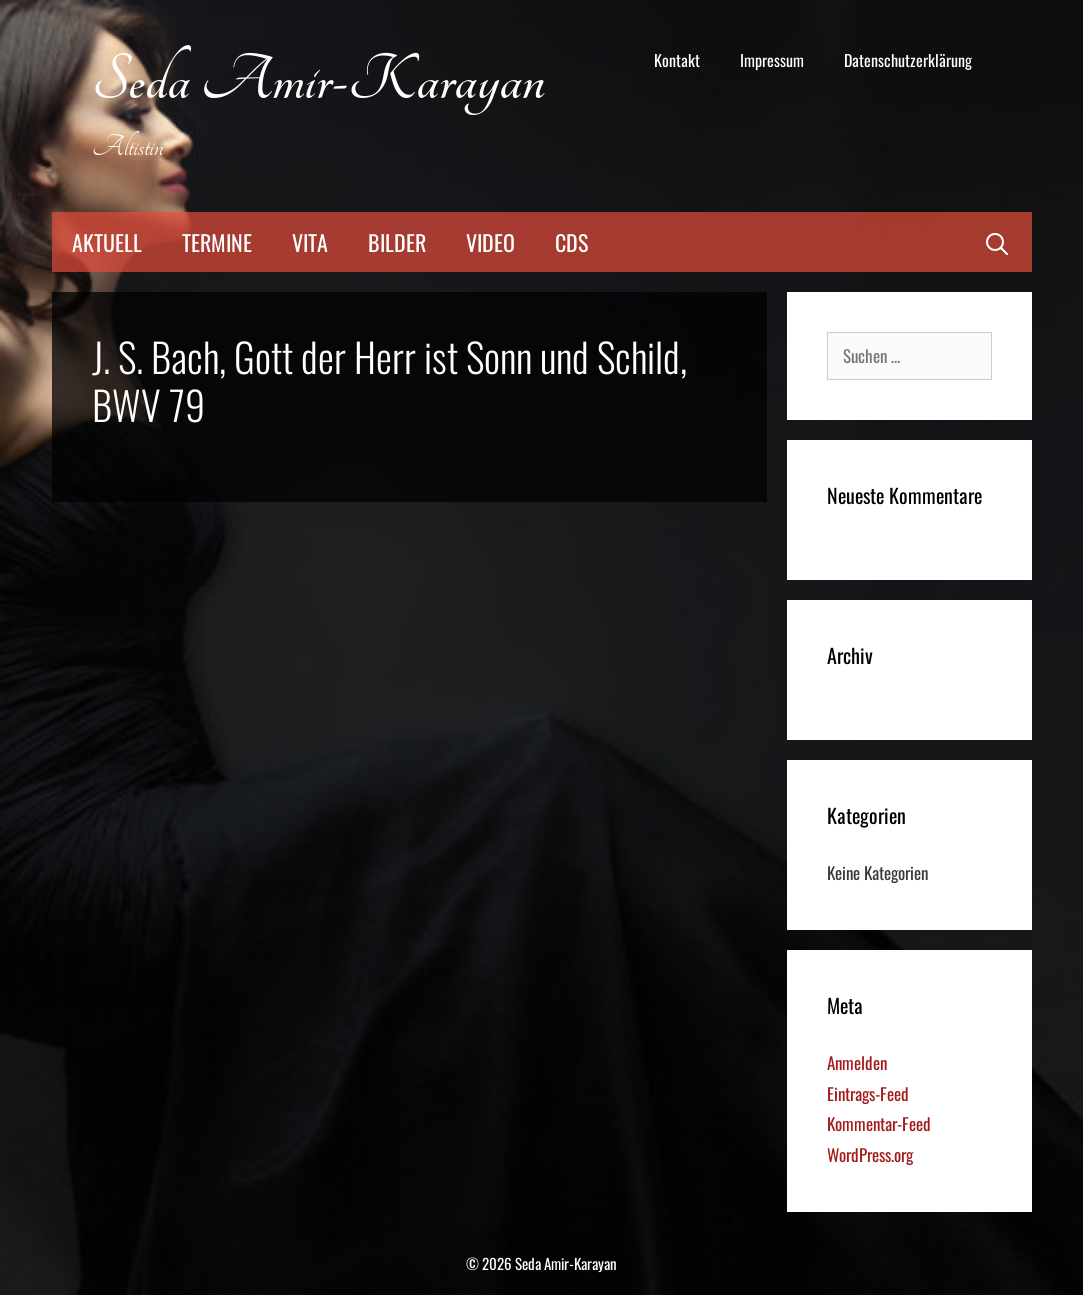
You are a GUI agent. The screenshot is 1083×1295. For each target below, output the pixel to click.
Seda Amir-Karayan (318, 81)
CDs (571, 242)
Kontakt (677, 60)
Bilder (397, 242)
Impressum (772, 60)
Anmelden (857, 1062)
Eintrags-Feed (868, 1093)
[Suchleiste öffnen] (997, 242)
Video (490, 242)
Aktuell (107, 242)
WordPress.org (870, 1154)
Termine (217, 242)
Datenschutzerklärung (908, 60)
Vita (310, 242)
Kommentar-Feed (879, 1123)
